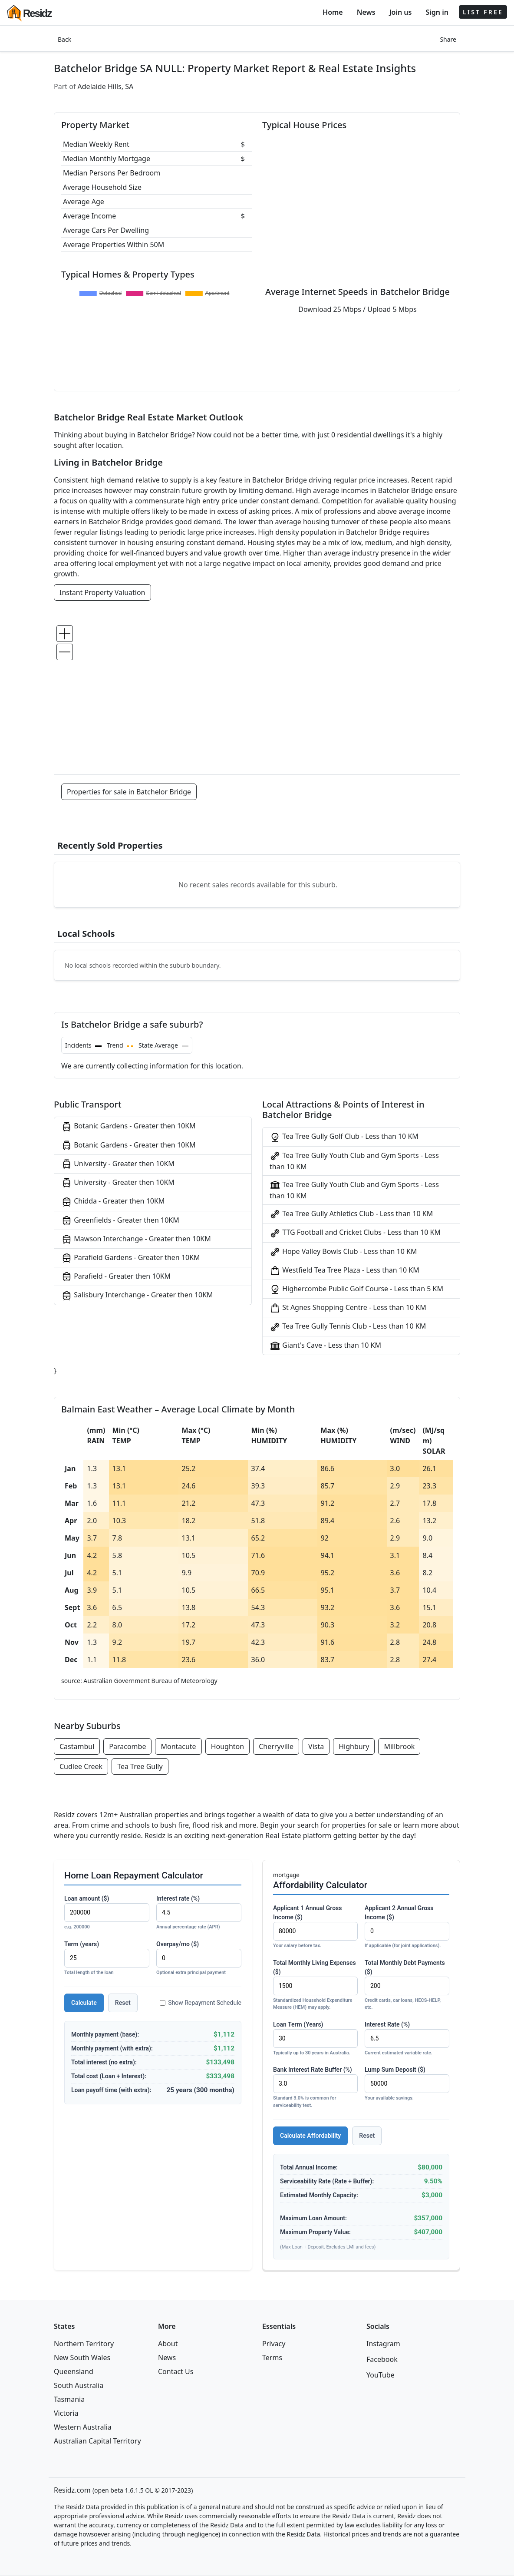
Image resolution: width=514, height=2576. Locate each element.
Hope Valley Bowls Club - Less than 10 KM (343, 1252)
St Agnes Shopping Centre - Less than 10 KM (348, 1308)
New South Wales (82, 2357)
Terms (272, 2357)
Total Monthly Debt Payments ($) (407, 1985)
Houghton (227, 1746)
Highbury (354, 1746)
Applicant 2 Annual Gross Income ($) (407, 1927)
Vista (316, 1746)
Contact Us (175, 2371)
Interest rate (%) (198, 1913)
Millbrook (399, 1746)
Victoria (66, 2413)
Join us (400, 12)
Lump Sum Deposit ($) (407, 2084)
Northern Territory (84, 2343)
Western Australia (83, 2427)
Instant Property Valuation (102, 592)
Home (333, 12)
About (168, 2343)
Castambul (76, 1746)
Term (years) (106, 1959)
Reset (123, 2002)
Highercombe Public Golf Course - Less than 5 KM (356, 1289)
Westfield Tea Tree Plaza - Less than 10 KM (344, 1270)
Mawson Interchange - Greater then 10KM (136, 1239)
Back (64, 39)
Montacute (178, 1746)
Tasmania (69, 2399)
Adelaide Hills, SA (106, 86)
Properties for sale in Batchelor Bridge (129, 792)
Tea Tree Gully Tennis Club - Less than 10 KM (348, 1326)
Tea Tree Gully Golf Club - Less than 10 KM (344, 1136)
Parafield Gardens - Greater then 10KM (130, 1258)
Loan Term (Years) (315, 2039)
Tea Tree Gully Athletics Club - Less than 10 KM (351, 1214)
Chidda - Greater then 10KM (113, 1201)
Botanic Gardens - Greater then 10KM (128, 1126)
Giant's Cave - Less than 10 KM (325, 1345)
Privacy (273, 2343)
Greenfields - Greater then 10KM (120, 1220)
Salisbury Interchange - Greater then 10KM (137, 1295)
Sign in (436, 12)
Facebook (382, 2359)
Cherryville (276, 1746)
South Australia (78, 2385)
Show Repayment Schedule (200, 2002)
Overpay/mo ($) (198, 1959)
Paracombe (127, 1746)
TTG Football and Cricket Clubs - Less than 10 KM (355, 1232)
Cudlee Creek (80, 1766)
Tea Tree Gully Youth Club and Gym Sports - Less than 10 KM (354, 1161)
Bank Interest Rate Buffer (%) (315, 2087)
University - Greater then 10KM (118, 1164)
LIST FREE (483, 12)
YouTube (380, 2375)
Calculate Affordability (310, 2135)
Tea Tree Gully (139, 1766)
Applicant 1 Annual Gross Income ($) (315, 1927)
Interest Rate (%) (407, 2039)
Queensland (73, 2371)
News (366, 12)
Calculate (84, 2002)
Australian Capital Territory (97, 2441)
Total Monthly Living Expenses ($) (315, 1985)
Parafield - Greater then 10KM (116, 1276)
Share (448, 39)
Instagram (383, 2343)
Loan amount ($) (106, 1913)
